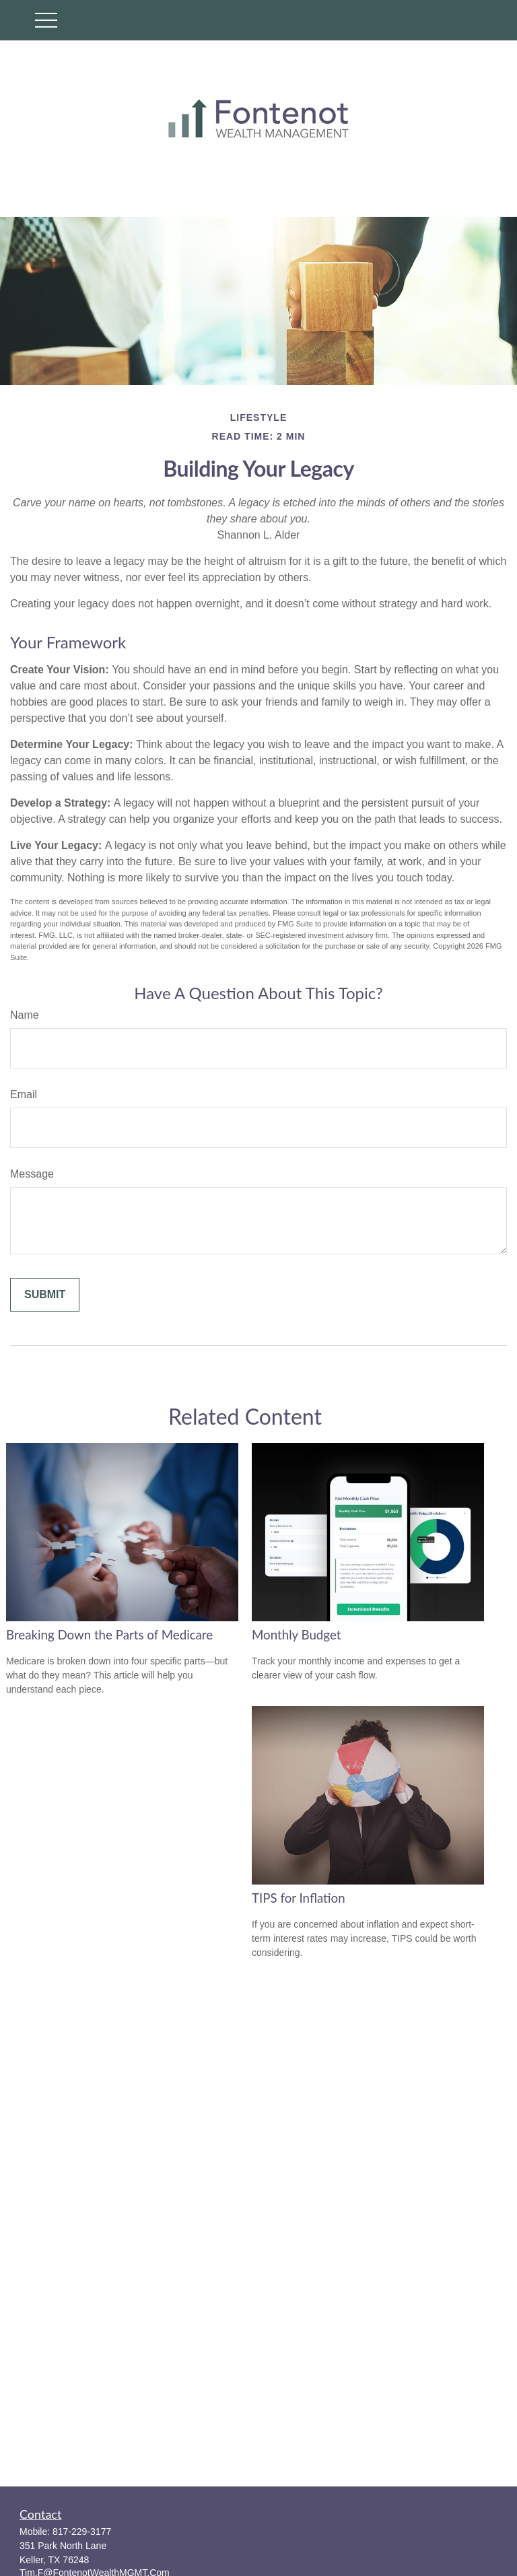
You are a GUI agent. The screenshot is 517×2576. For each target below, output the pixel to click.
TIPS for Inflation (298, 1898)
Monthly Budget (296, 1634)
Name (24, 1015)
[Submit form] (44, 1295)
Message (32, 1174)
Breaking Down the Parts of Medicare (109, 1634)
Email (23, 1094)
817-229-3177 (82, 2531)
